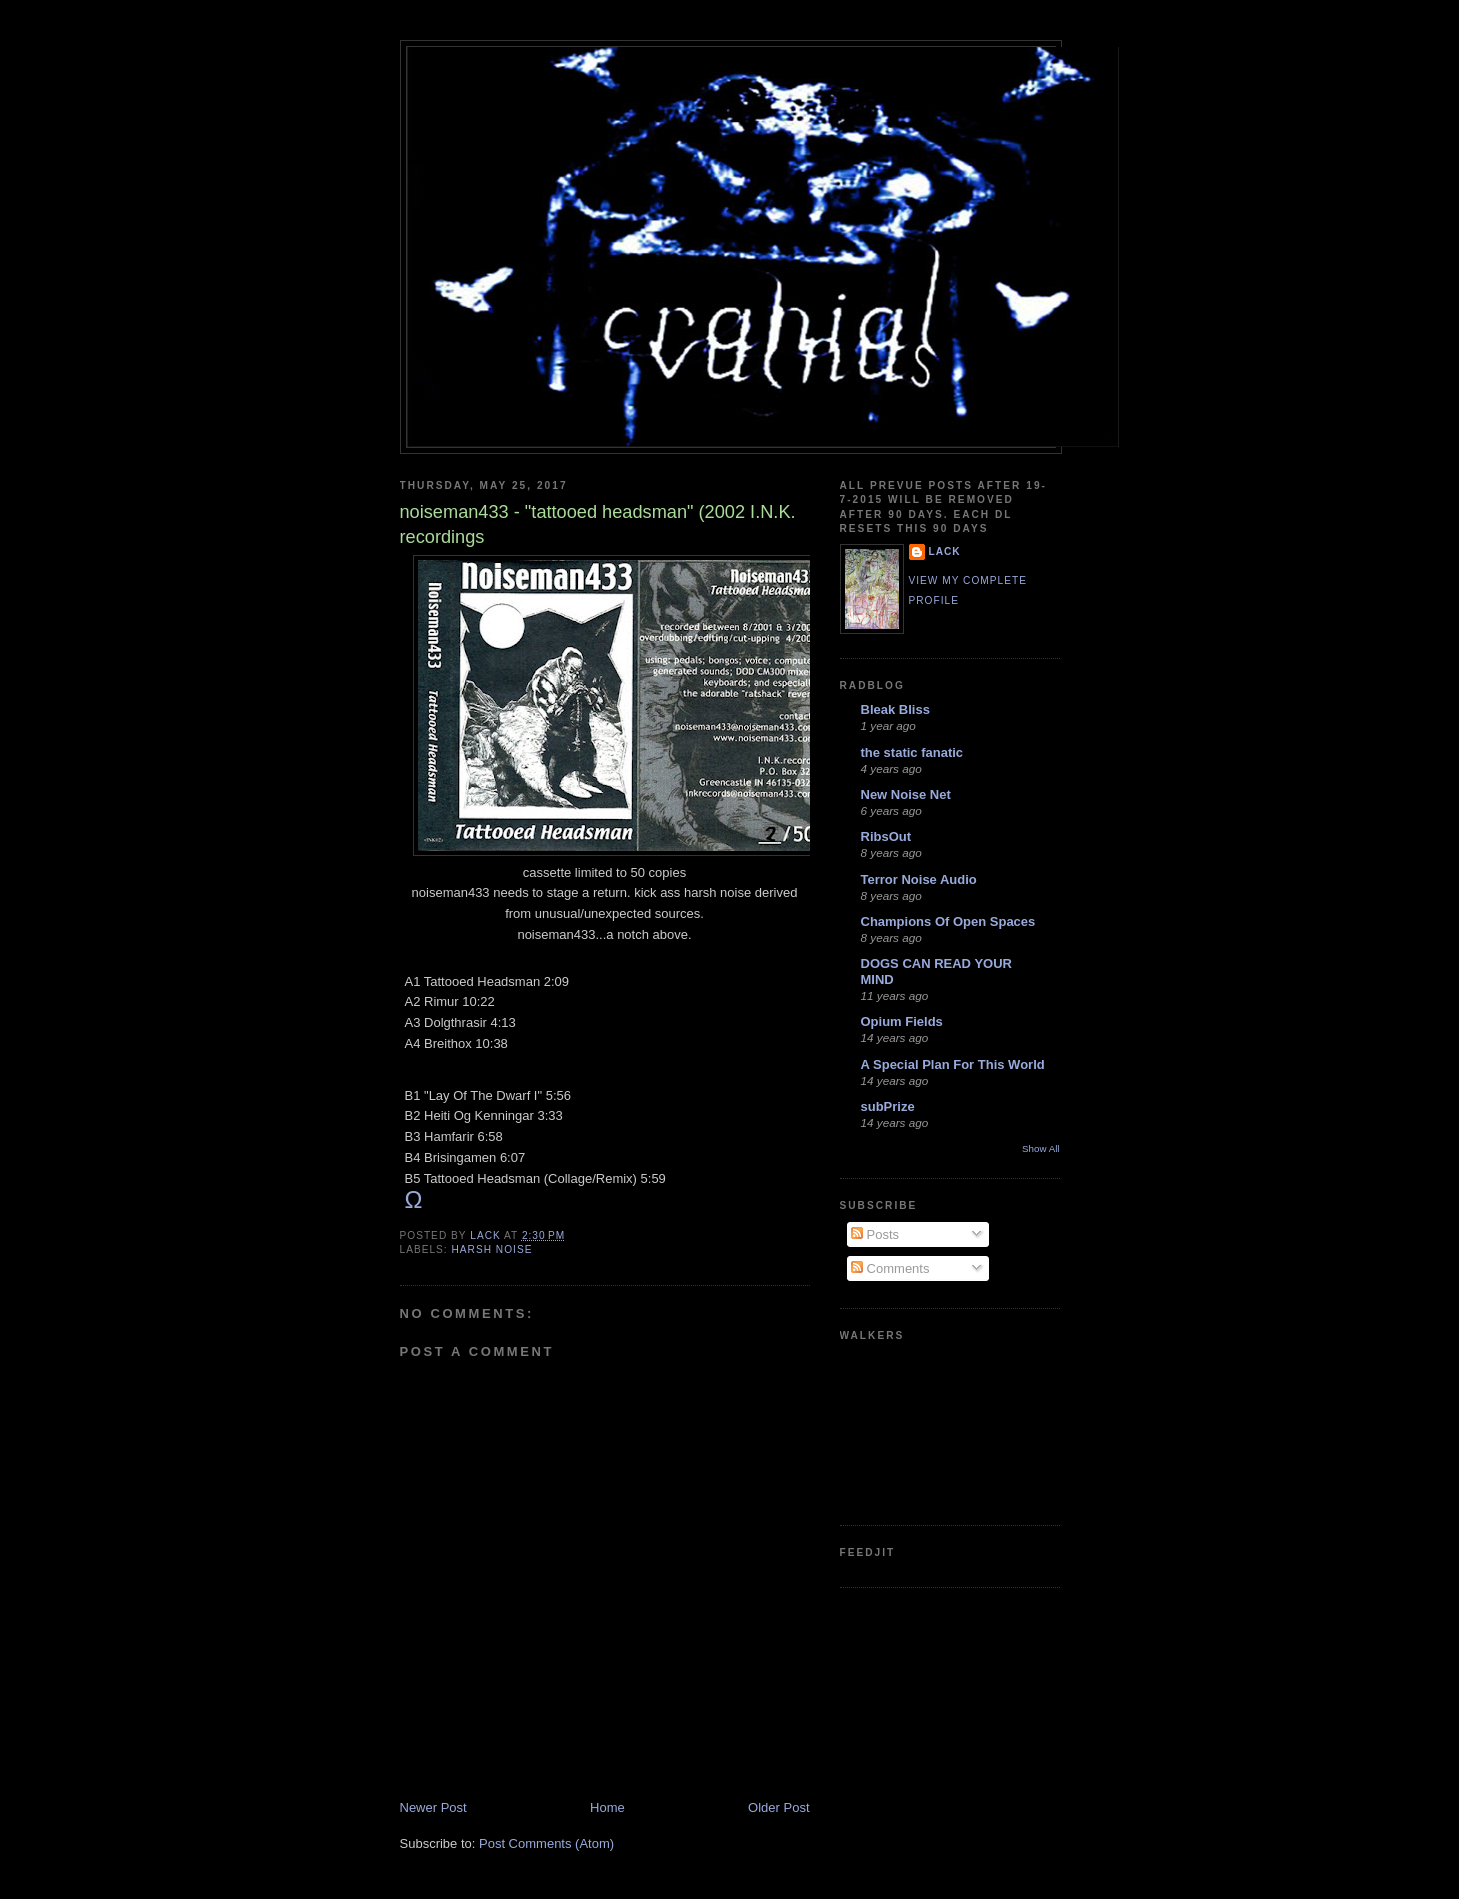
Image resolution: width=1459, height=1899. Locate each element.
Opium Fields (902, 1021)
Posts (875, 1234)
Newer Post (433, 1807)
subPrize (888, 1106)
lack (945, 551)
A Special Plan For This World (953, 1064)
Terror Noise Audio (919, 879)
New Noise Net (906, 794)
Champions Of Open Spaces (948, 921)
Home (607, 1807)
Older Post (778, 1807)
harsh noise (492, 1249)
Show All (1040, 1148)
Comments (890, 1268)
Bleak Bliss (895, 709)
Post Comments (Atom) (546, 1843)
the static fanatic (912, 752)
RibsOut (886, 836)
